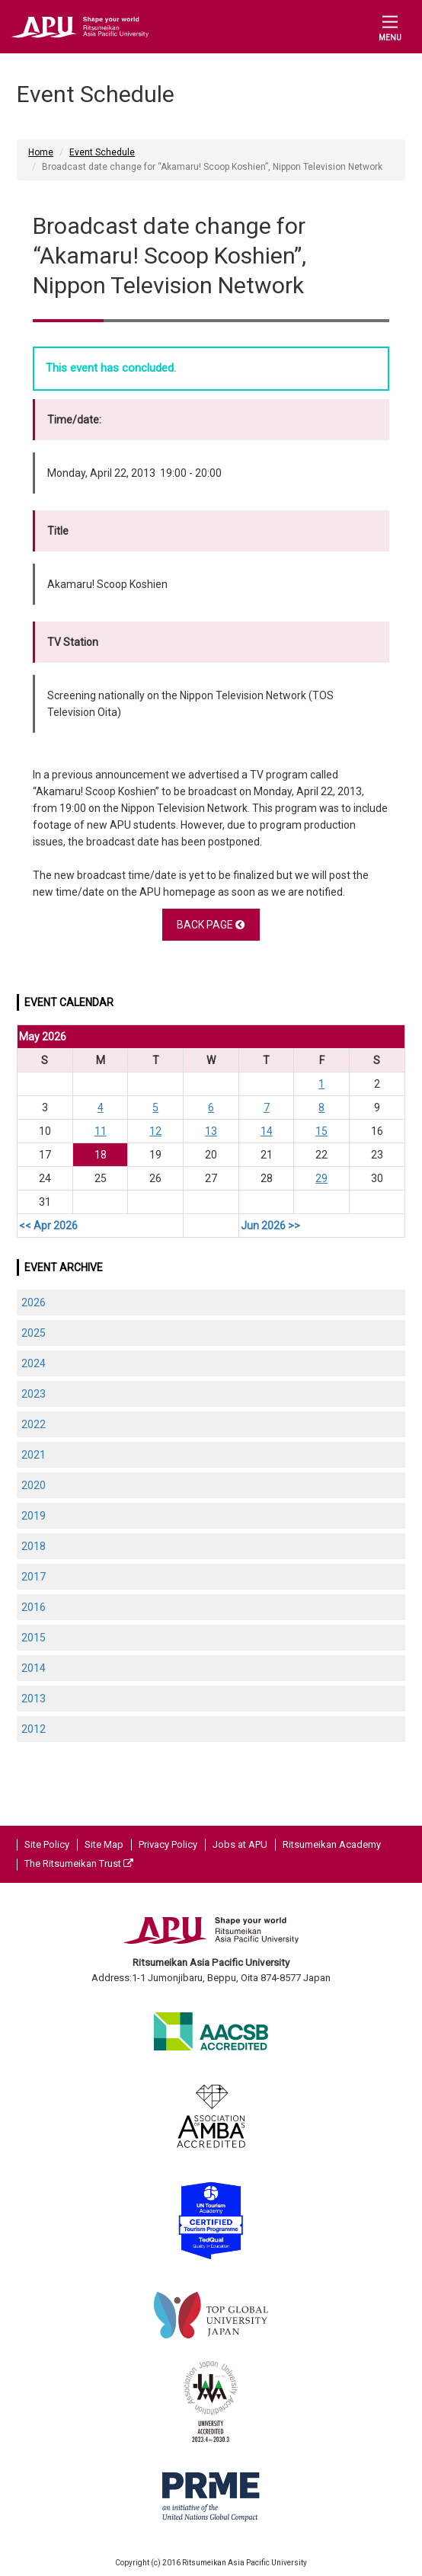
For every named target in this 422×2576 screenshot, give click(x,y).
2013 (33, 1698)
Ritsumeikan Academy (332, 1844)
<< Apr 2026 (48, 1225)
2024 (33, 1363)
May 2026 (42, 1037)
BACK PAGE (211, 925)
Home (40, 152)
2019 (33, 1516)
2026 (33, 1302)
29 (321, 1178)
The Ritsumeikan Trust (78, 1863)
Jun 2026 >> (270, 1225)
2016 (33, 1607)
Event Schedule (102, 152)
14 (267, 1131)
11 (100, 1131)
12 (155, 1131)
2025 (33, 1333)
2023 (33, 1394)
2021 (33, 1455)
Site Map (104, 1844)
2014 (33, 1668)
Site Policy (46, 1844)
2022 (33, 1424)
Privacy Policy (168, 1844)
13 (211, 1131)
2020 (33, 1485)
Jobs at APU (240, 1844)
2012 (33, 1729)
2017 (33, 1577)
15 (321, 1131)
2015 (33, 1638)
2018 (33, 1546)
